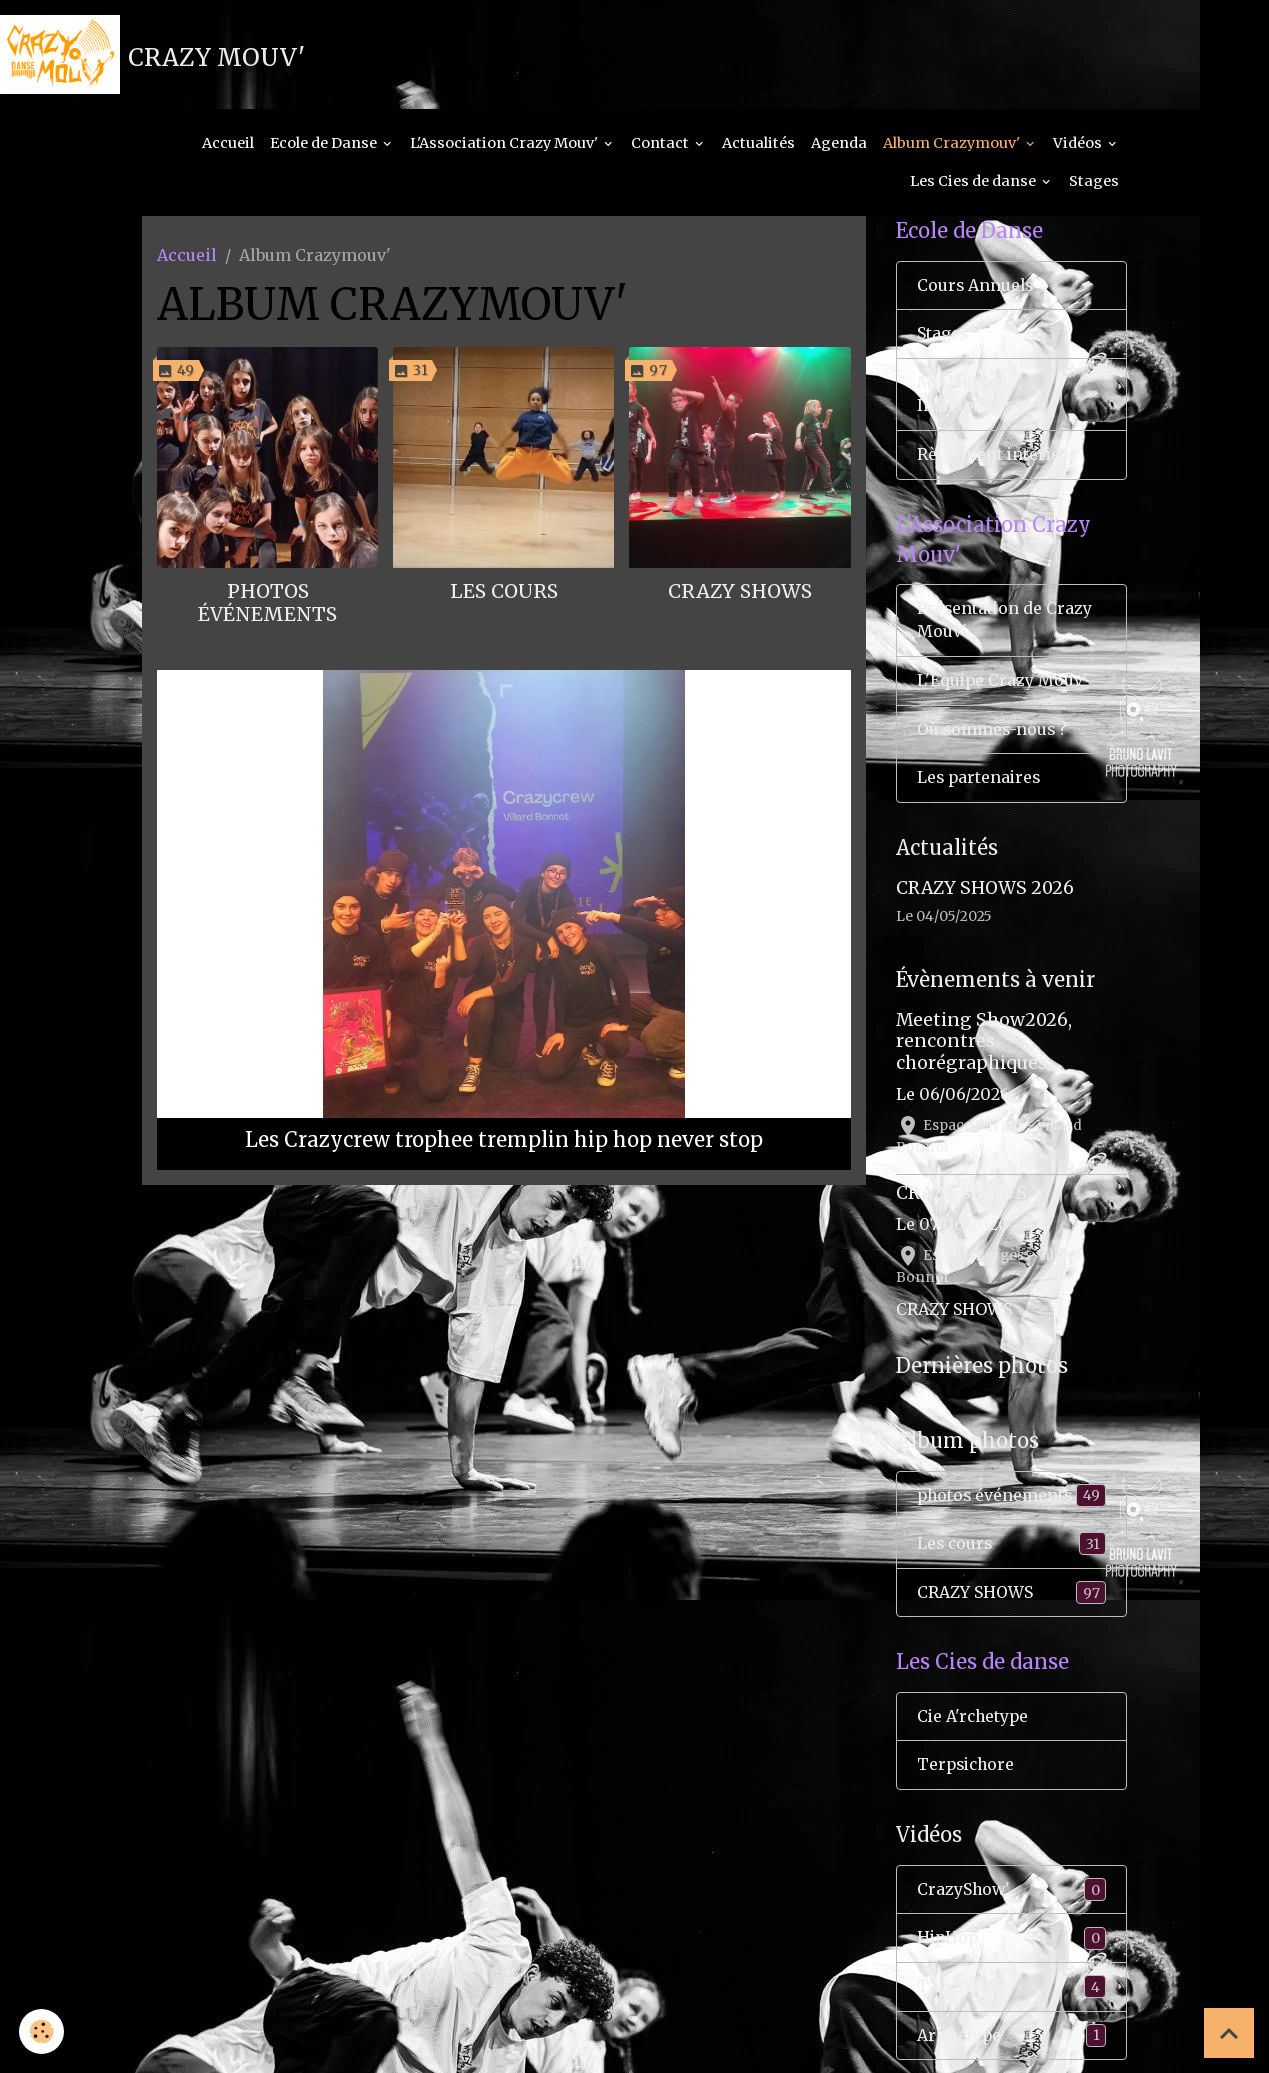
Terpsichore (968, 1776)
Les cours (504, 594)
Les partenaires (980, 786)
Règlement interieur (999, 460)
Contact (661, 146)
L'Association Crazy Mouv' (505, 146)
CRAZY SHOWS (740, 594)
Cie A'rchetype (974, 1727)
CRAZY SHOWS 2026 (985, 896)
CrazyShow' (1011, 1900)
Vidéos (1079, 146)
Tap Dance (1011, 1998)
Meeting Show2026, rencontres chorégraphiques (984, 1050)
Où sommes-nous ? (993, 737)
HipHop (1011, 1949)
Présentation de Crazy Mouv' (1005, 627)
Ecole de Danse (325, 146)
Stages (1094, 184)
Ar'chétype (1011, 2047)
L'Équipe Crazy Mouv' (1003, 688)
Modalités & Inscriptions (968, 399)
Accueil (228, 146)
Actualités (758, 146)
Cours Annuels (976, 289)
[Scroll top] (1229, 2033)
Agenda (839, 146)
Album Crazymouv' (953, 146)
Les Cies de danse (974, 184)
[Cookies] (42, 2031)
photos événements (267, 605)
